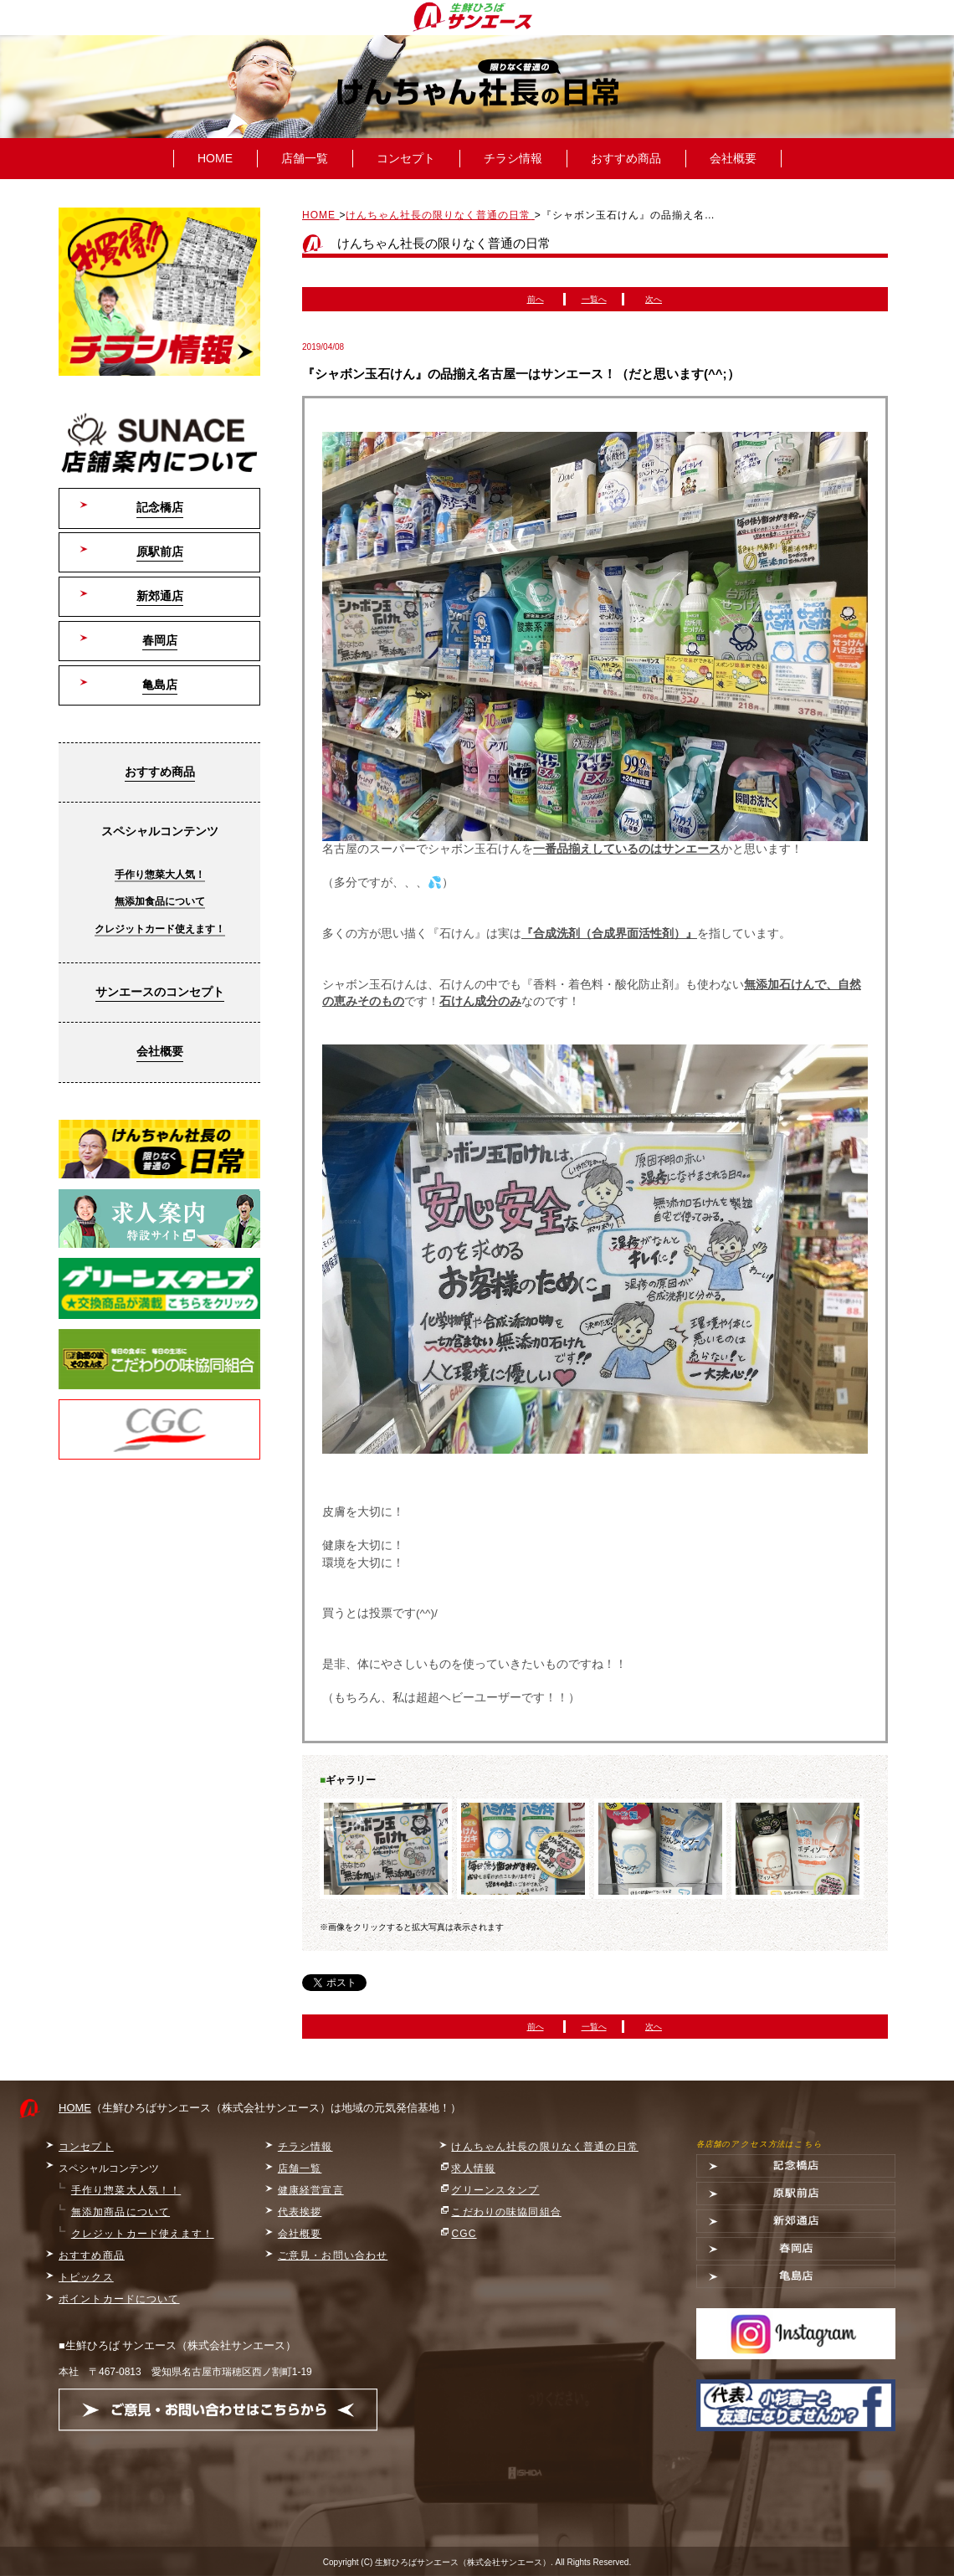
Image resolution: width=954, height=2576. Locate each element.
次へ (653, 299)
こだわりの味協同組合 (506, 2212)
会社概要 (733, 158)
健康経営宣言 (311, 2190)
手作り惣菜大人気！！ (126, 2190)
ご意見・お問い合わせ (332, 2255)
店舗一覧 (304, 158)
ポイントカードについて (119, 2299)
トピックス (86, 2277)
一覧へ (594, 299)
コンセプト (406, 158)
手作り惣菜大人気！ (160, 874)
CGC (463, 2234)
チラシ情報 (513, 158)
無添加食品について (160, 901)
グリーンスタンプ (495, 2190)
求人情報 (473, 2168)
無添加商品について (120, 2212)
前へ (535, 299)
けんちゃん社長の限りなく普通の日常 (544, 2147)
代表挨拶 (300, 2212)
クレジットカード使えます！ (160, 929)
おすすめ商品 (626, 158)
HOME (215, 158)
